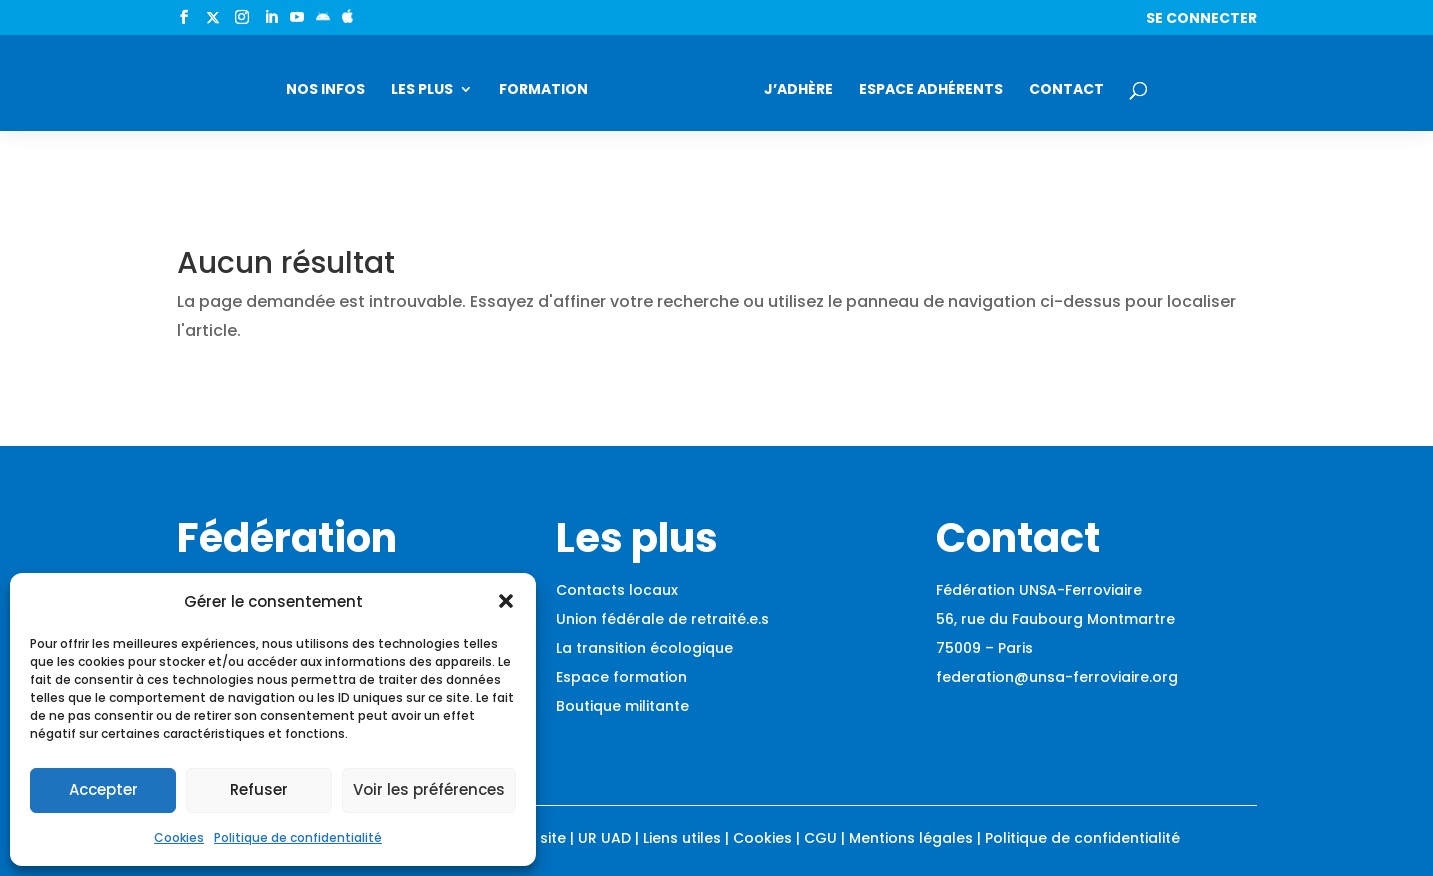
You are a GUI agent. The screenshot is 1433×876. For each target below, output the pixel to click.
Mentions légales (911, 838)
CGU (820, 838)
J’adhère (798, 90)
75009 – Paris (984, 648)
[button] (506, 601)
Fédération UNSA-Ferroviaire (1039, 590)
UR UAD (604, 838)
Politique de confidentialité (298, 837)
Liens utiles (682, 838)
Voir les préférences (429, 789)
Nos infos (325, 90)
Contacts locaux (617, 590)
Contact (1066, 90)
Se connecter (1201, 19)
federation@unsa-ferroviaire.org (1057, 677)
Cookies (179, 837)
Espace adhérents (931, 90)
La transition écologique (644, 648)
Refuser (259, 789)
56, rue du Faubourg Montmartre (1055, 619)
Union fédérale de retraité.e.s (662, 619)
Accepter (103, 789)
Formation (543, 90)
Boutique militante (622, 706)
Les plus (422, 90)
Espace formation (621, 677)
